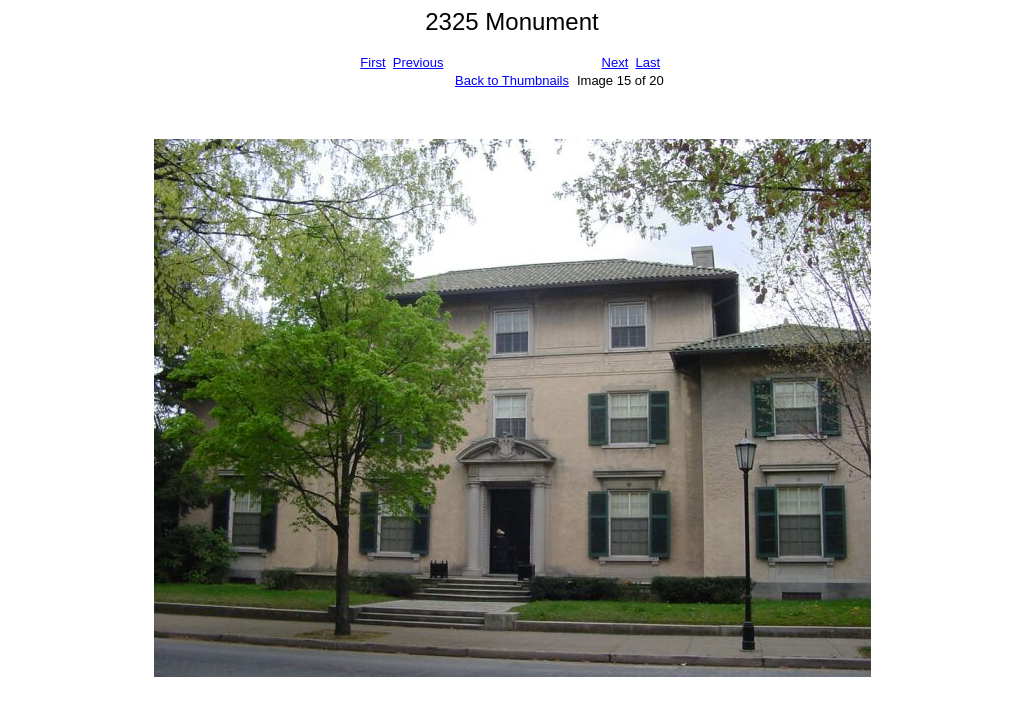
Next (615, 62)
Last (647, 62)
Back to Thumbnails (512, 80)
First (372, 62)
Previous (418, 62)
